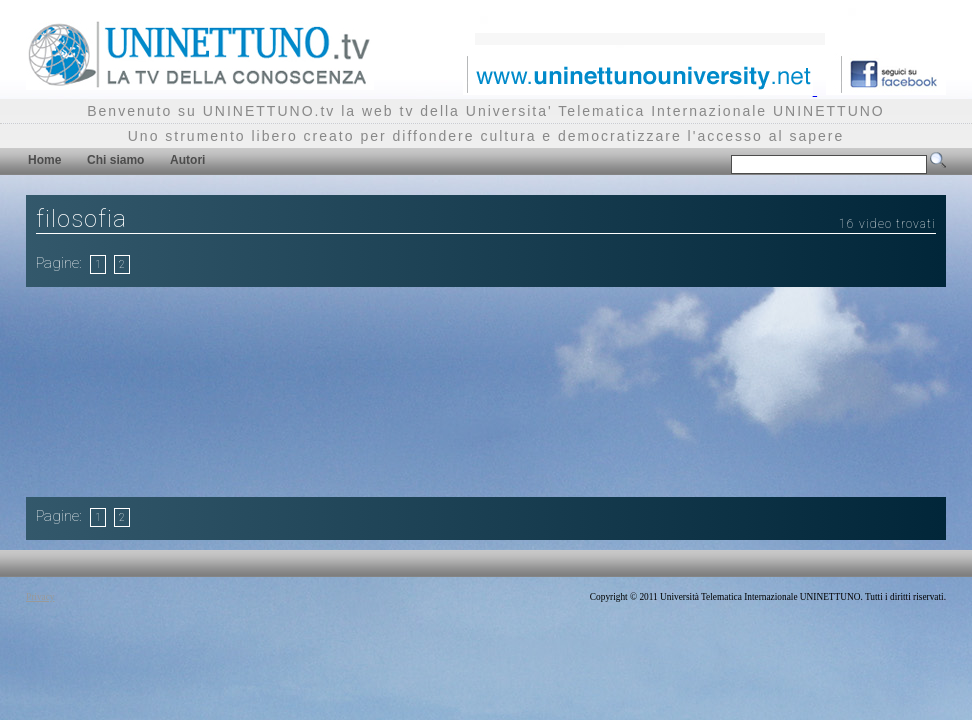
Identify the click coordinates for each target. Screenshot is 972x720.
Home (44, 160)
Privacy (40, 597)
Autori (187, 160)
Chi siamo (115, 160)
